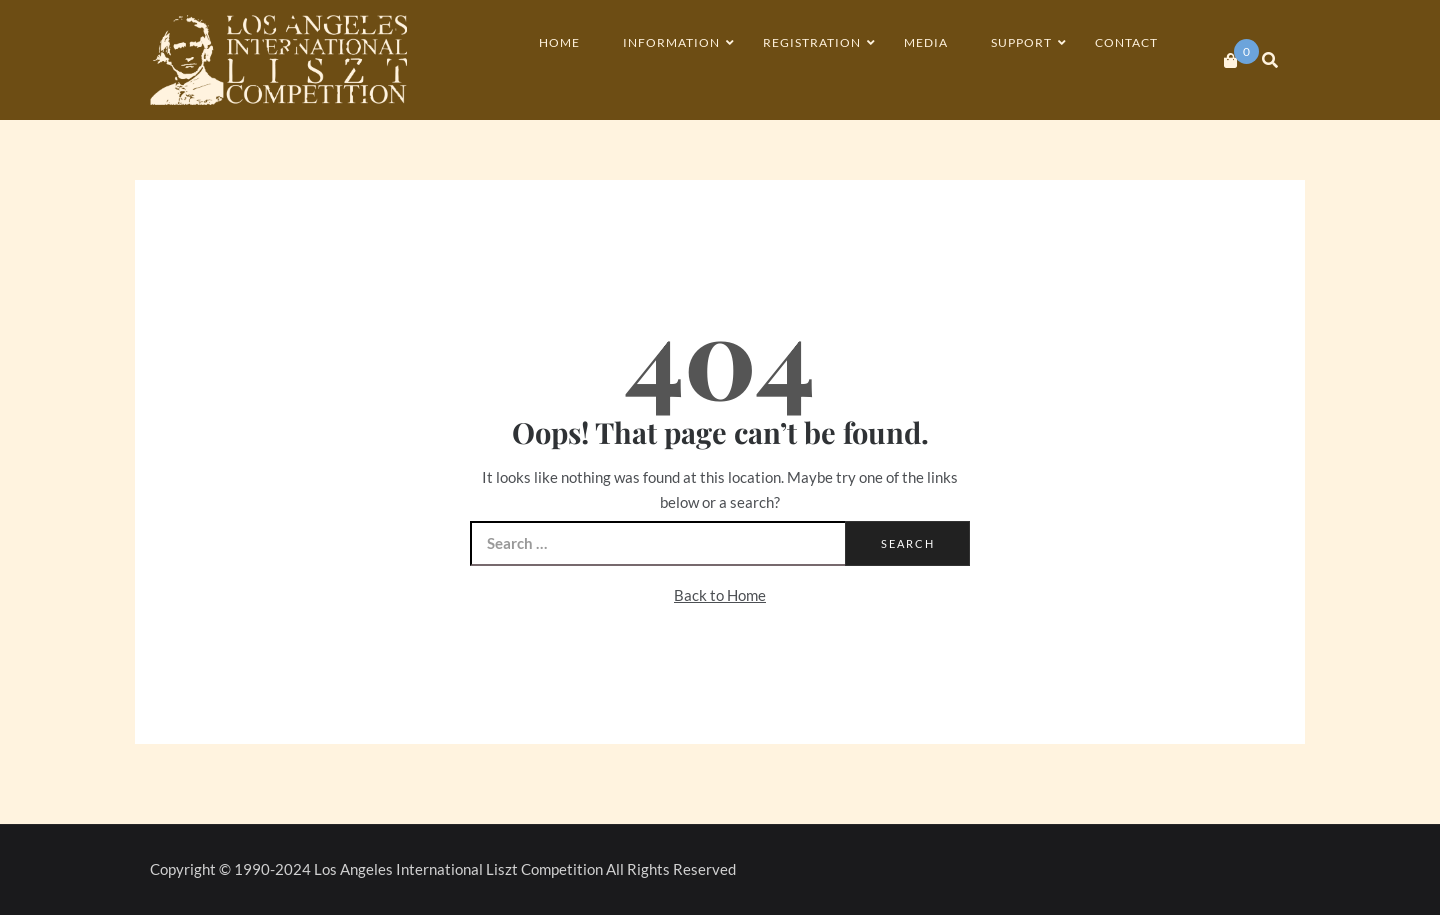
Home (559, 42)
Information (671, 42)
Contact (1126, 42)
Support (1021, 42)
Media (926, 42)
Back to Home (720, 595)
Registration (812, 42)
